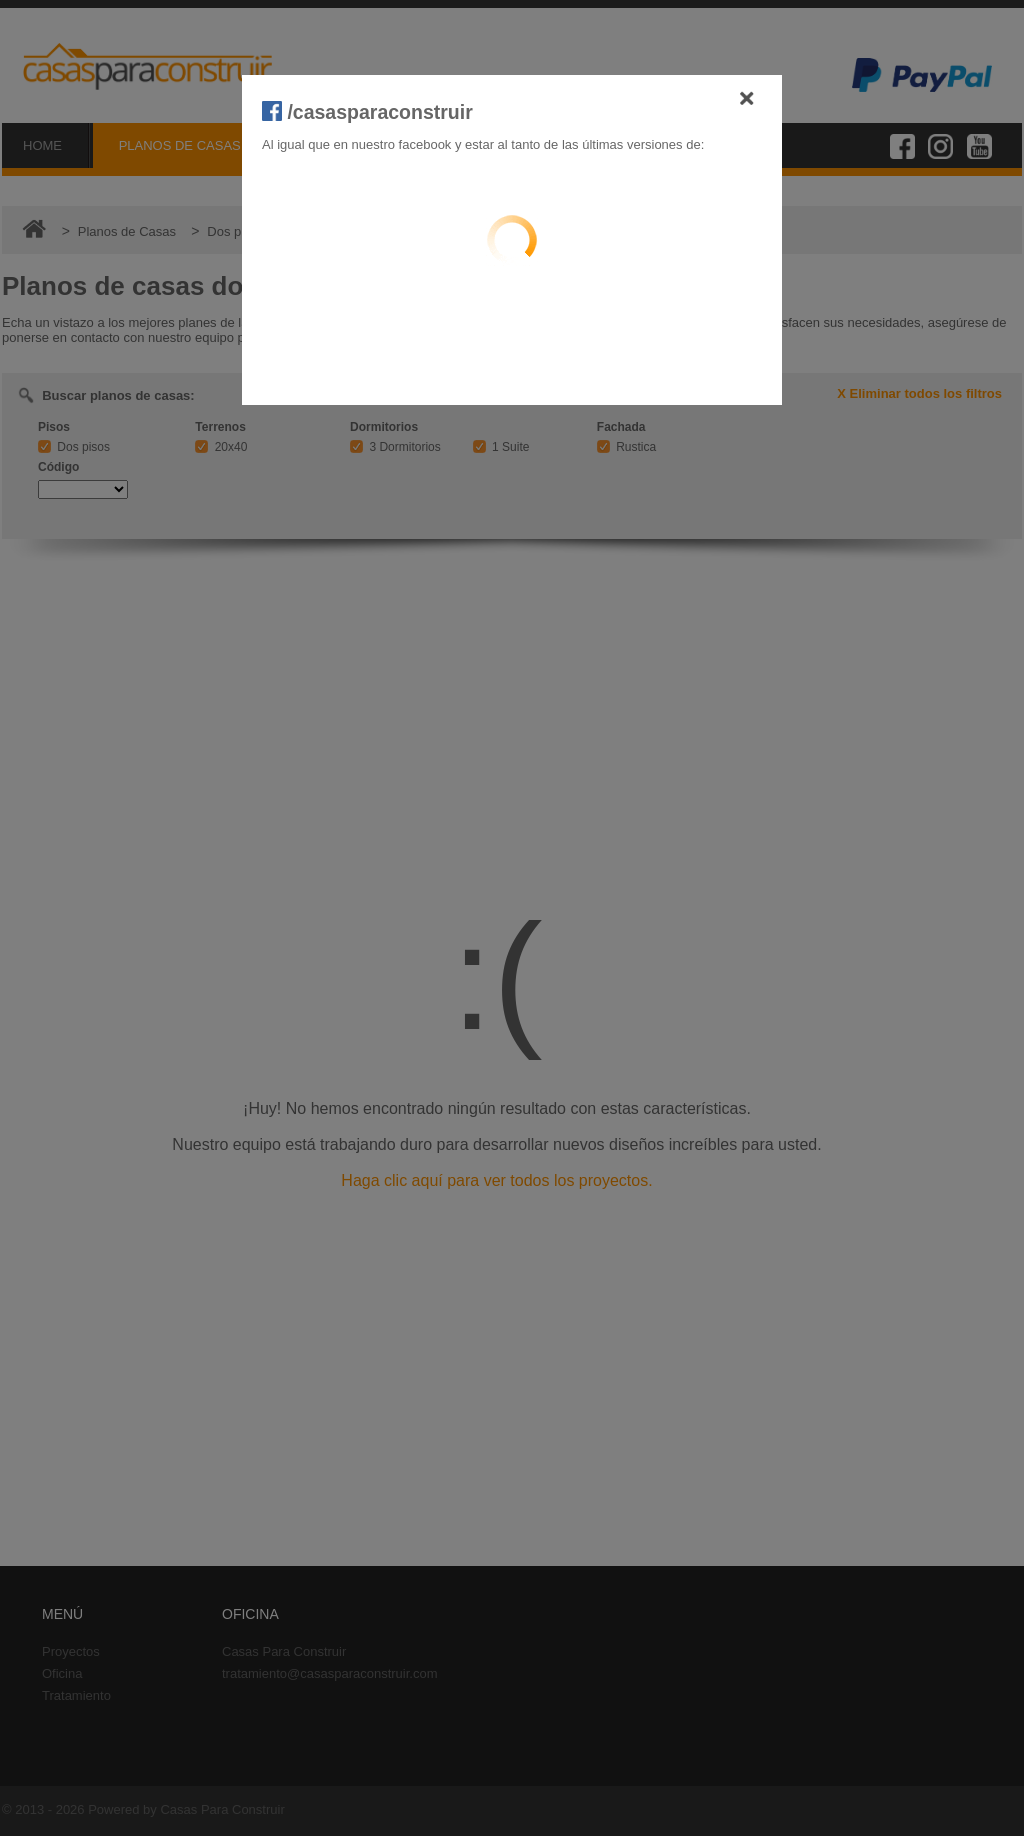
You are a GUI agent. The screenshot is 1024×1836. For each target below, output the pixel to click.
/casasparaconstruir (367, 112)
